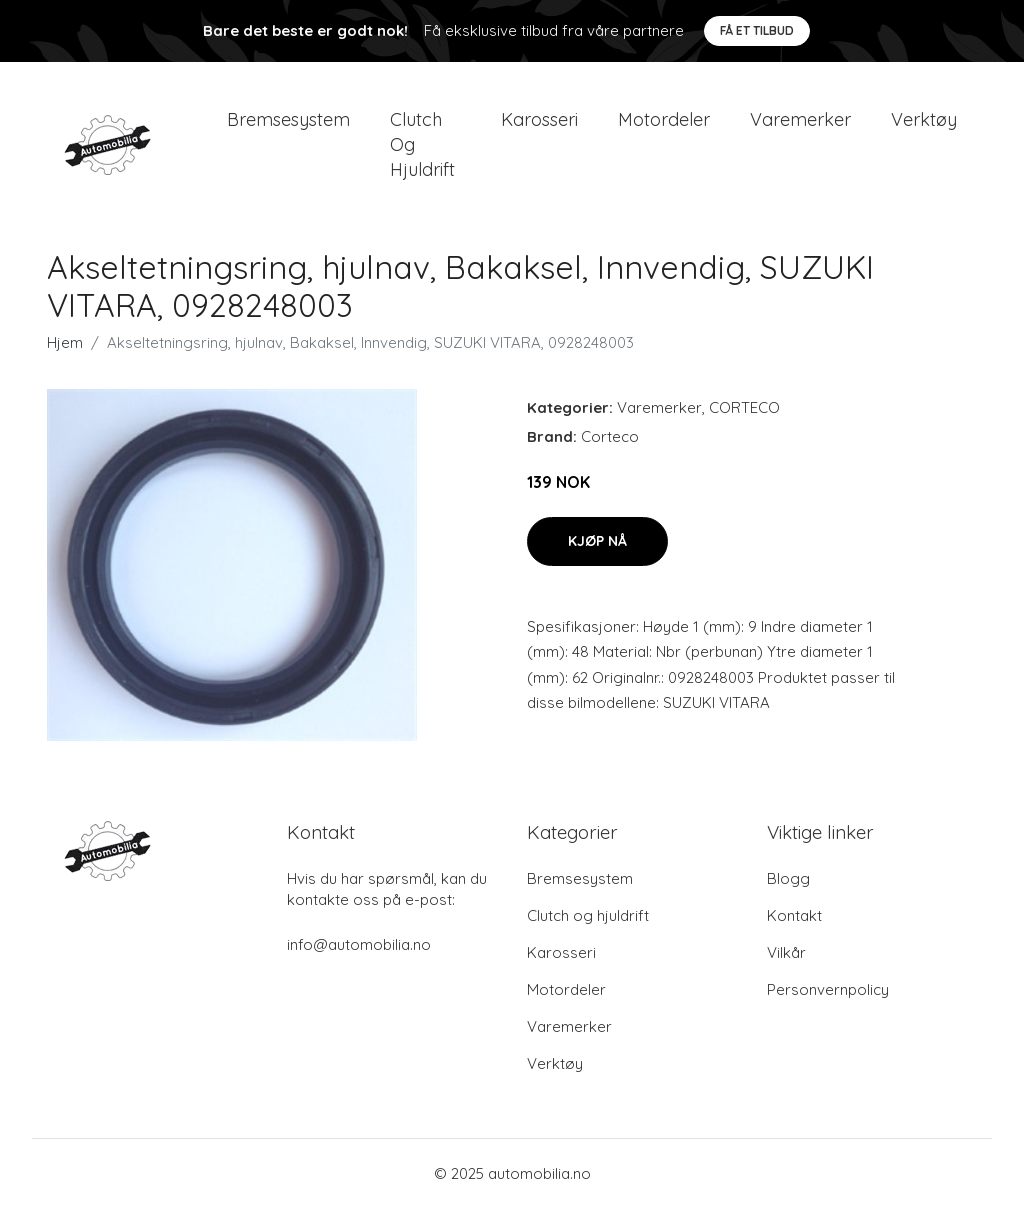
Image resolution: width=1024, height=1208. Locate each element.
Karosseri (539, 119)
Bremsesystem (288, 119)
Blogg (788, 878)
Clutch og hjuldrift (422, 144)
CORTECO (744, 407)
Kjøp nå (597, 541)
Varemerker (800, 119)
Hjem (65, 342)
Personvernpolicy (828, 989)
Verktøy (924, 119)
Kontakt (794, 915)
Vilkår (786, 952)
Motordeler (664, 119)
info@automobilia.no (359, 944)
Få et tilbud (757, 30)
